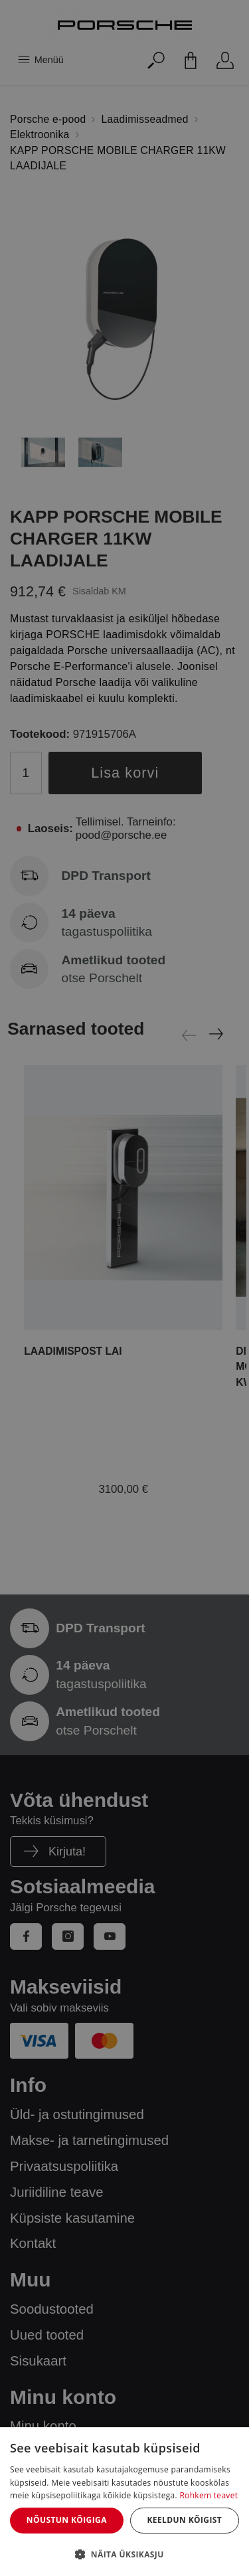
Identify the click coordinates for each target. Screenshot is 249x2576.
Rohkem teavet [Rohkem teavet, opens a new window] (208, 2495)
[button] (124, 2554)
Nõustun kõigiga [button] (67, 2520)
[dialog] (124, 2501)
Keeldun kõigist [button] (184, 2520)
